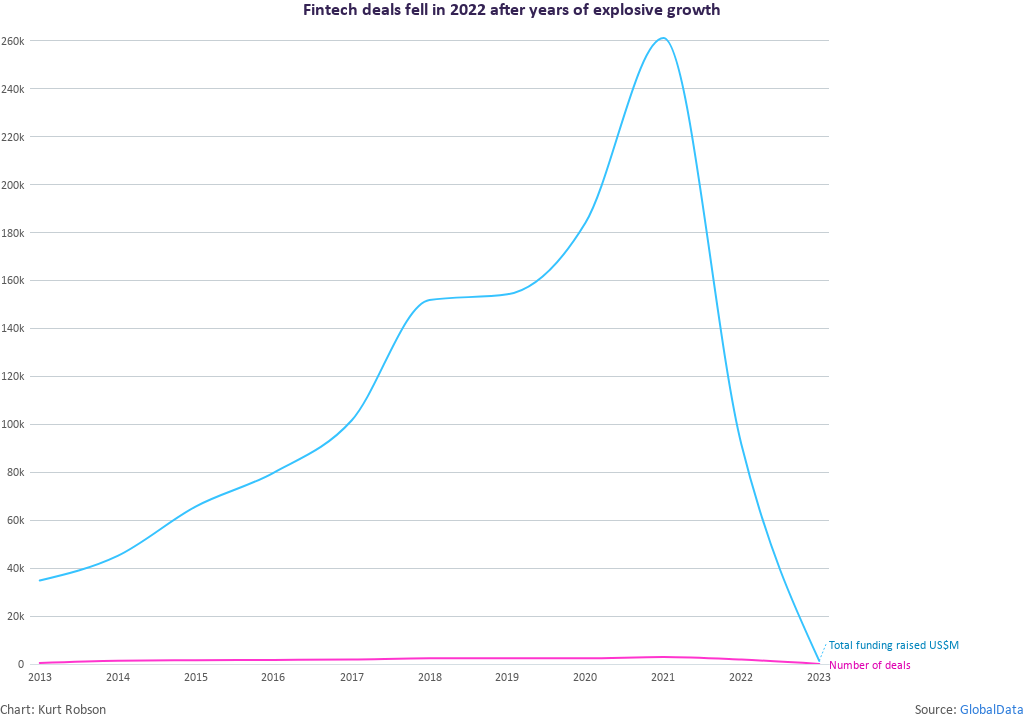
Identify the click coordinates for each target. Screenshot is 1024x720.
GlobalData (992, 710)
